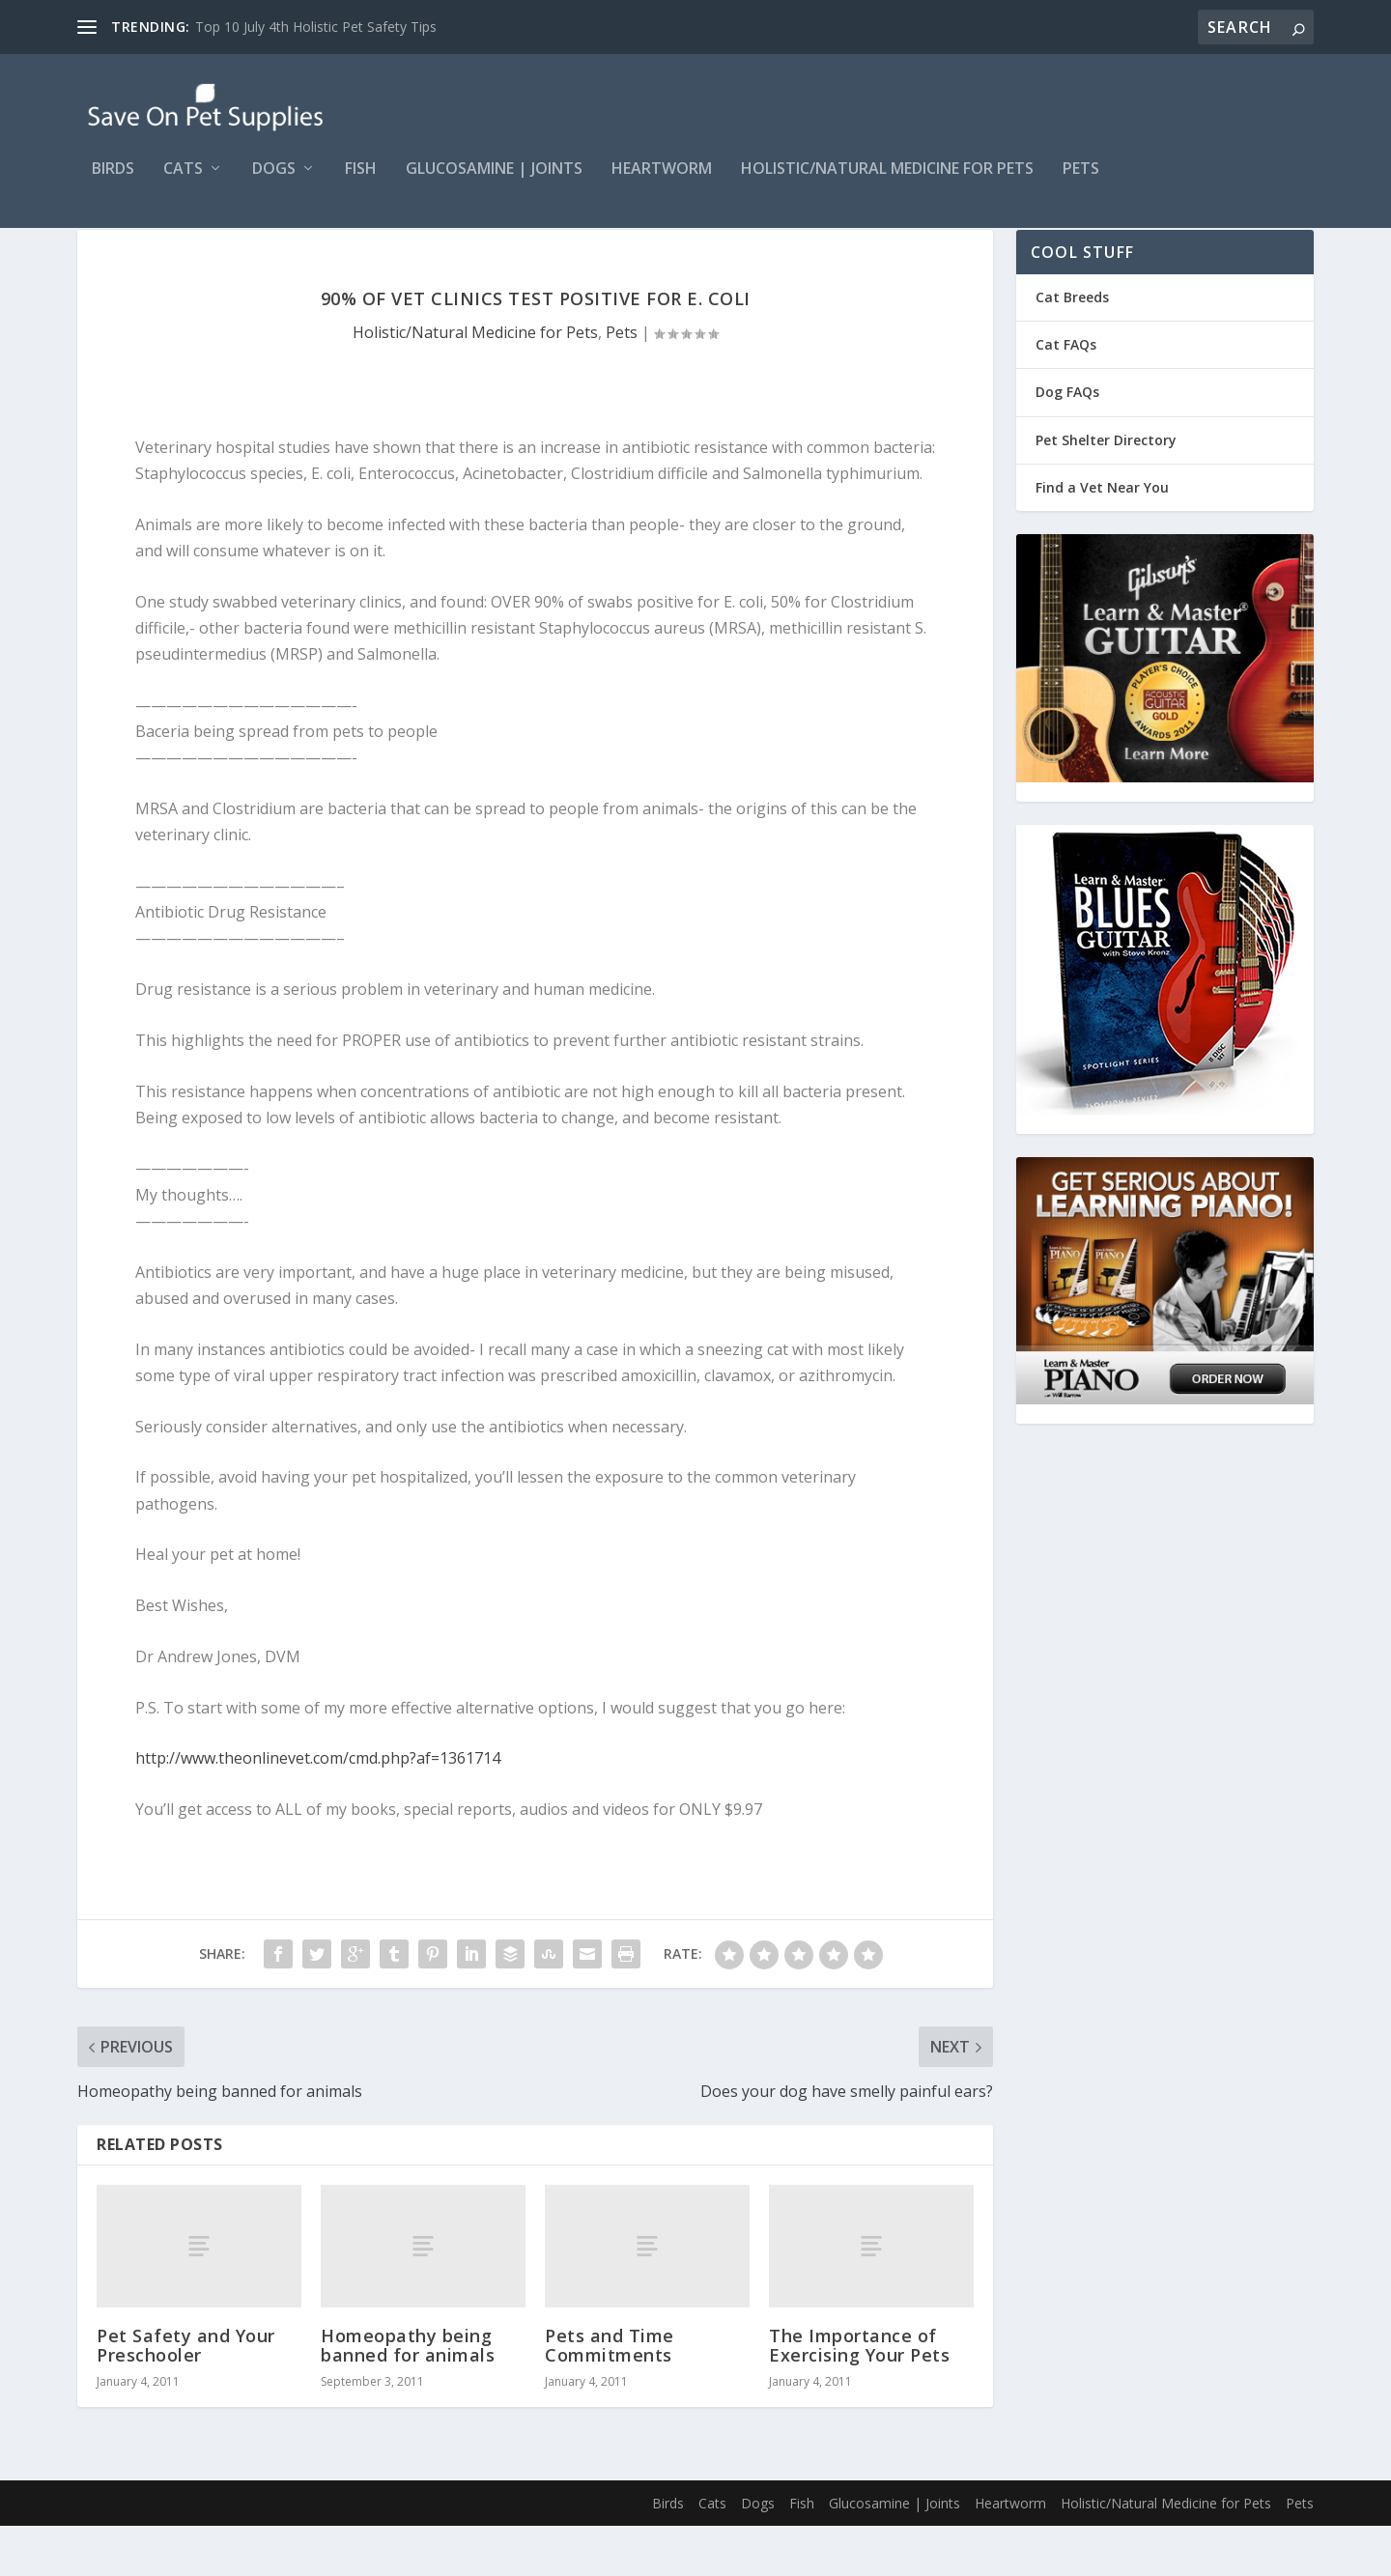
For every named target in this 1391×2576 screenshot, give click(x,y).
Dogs (274, 183)
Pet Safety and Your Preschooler (186, 2395)
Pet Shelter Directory (1106, 490)
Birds (113, 183)
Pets (1081, 183)
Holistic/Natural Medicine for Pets (887, 183)
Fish (361, 183)
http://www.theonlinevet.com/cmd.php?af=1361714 (317, 1808)
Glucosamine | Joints (494, 183)
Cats (183, 183)
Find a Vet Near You (1102, 537)
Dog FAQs (1067, 442)
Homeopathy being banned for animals (408, 2395)
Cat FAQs (1066, 394)
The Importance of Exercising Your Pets (859, 2395)
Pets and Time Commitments (609, 2395)
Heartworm (661, 183)
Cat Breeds (1072, 347)
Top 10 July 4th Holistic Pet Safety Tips (316, 26)
